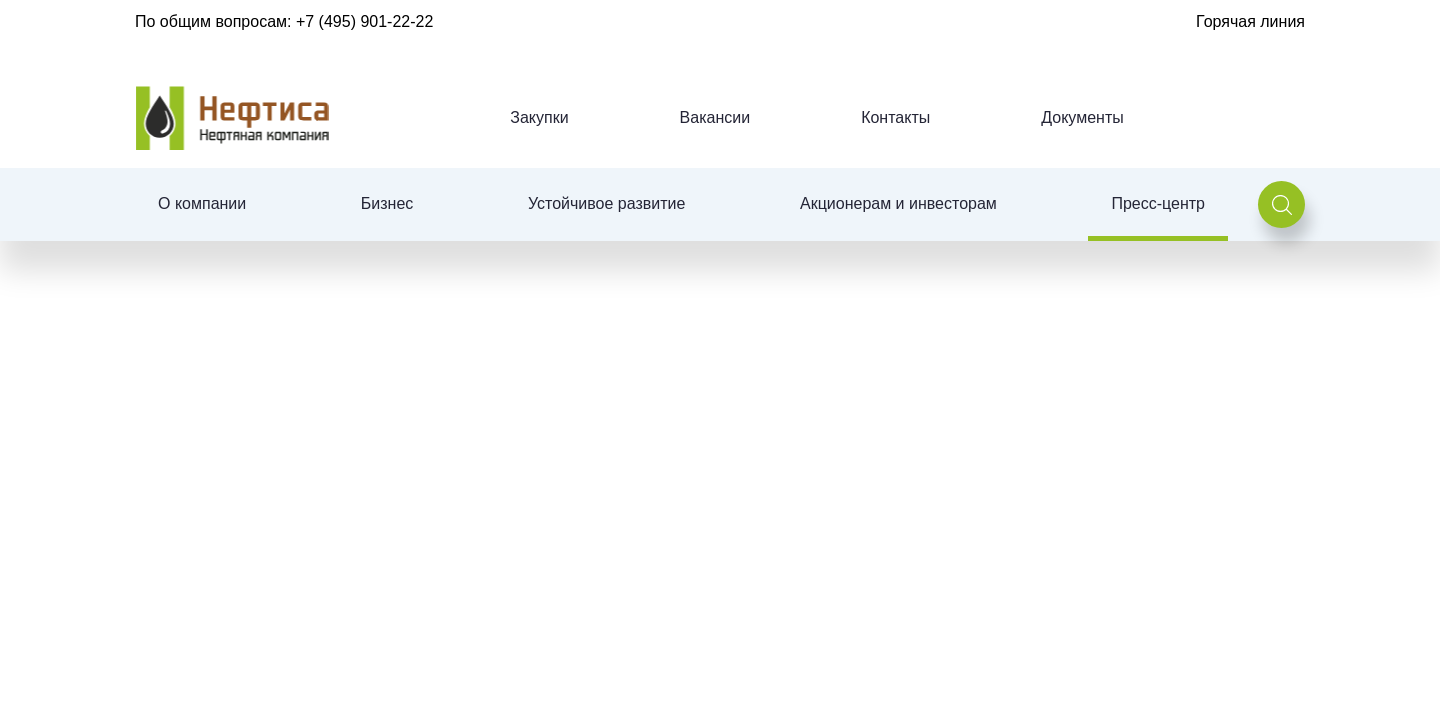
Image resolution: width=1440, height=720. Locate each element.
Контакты (895, 117)
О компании (202, 203)
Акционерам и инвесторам (898, 203)
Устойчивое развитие (606, 203)
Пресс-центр (1158, 203)
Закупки (539, 117)
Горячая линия (1250, 21)
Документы (1082, 117)
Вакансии (715, 117)
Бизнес (387, 203)
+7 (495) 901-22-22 (364, 21)
